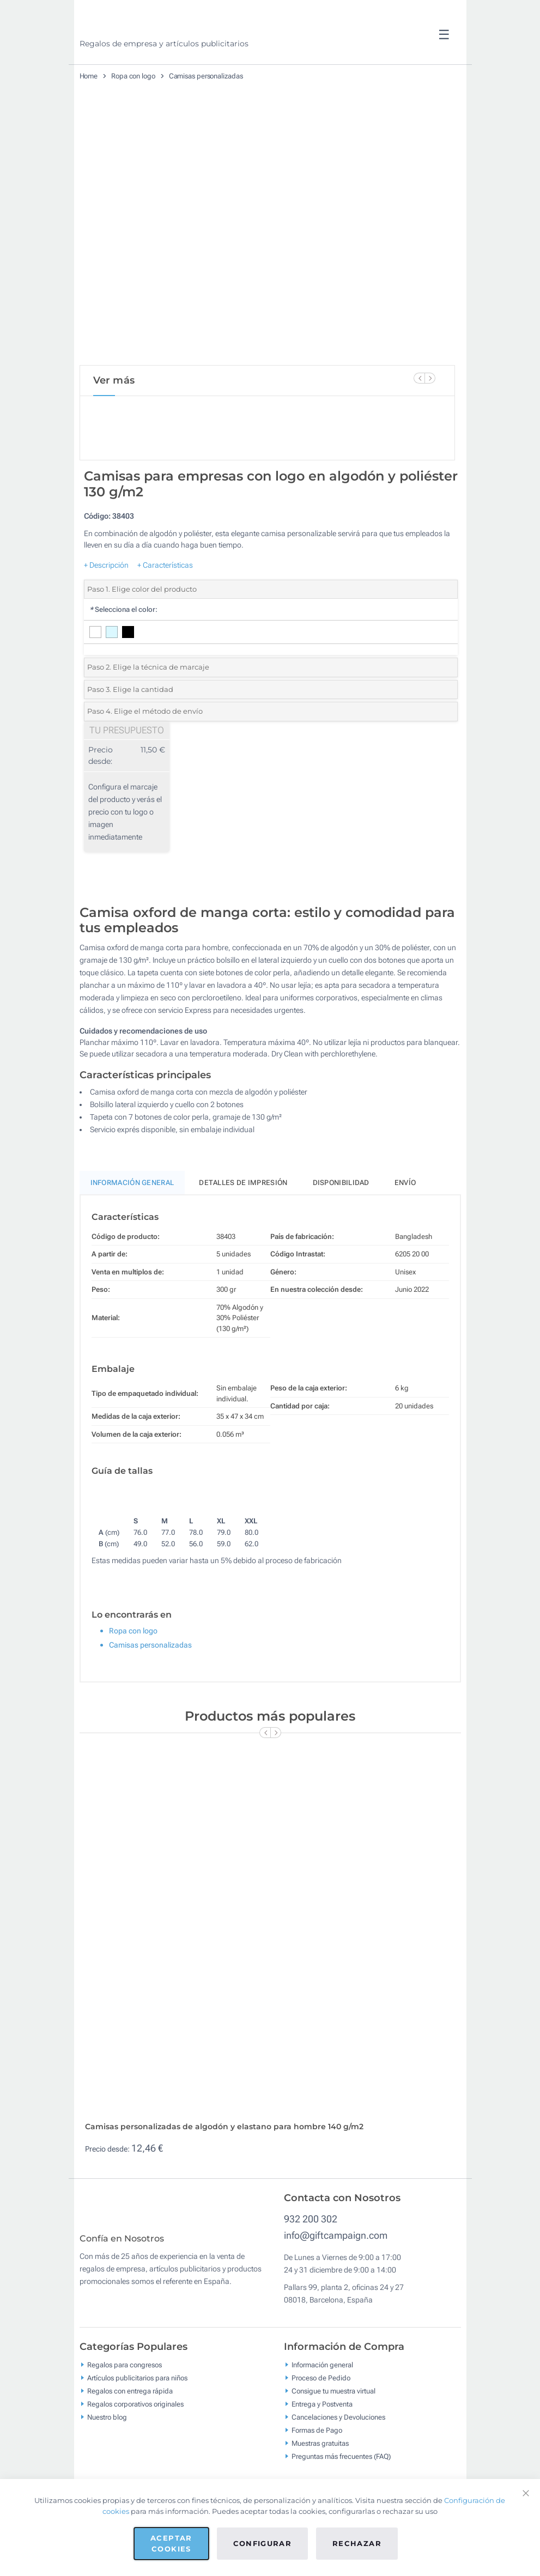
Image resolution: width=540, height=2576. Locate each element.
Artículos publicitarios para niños (137, 2477)
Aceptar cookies (171, 2543)
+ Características (165, 601)
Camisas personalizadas (206, 76)
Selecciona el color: (123, 646)
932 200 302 (310, 2310)
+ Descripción (106, 601)
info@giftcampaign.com (335, 2326)
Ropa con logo (133, 76)
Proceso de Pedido (321, 2477)
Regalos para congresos (124, 2464)
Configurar (262, 2543)
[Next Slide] (429, 378)
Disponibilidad (341, 1219)
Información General (132, 1219)
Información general (322, 2464)
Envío (405, 1219)
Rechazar (356, 2543)
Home (89, 76)
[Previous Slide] (419, 378)
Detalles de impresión (243, 1219)
